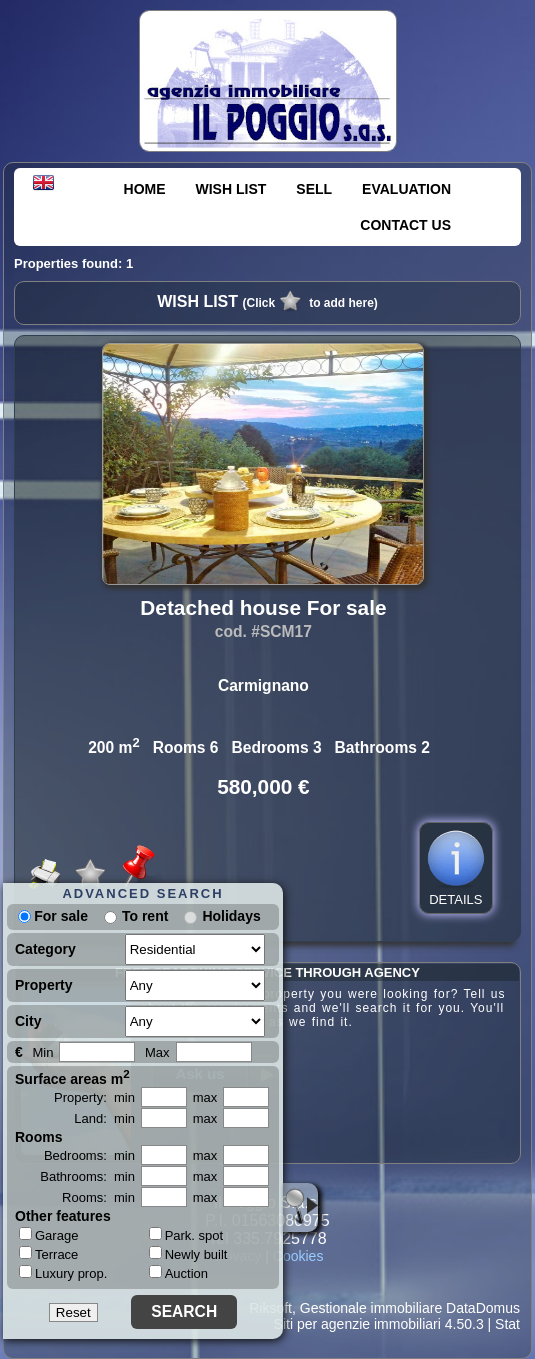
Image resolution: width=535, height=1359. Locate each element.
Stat (507, 1324)
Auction (178, 1273)
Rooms (38, 1137)
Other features (63, 1216)
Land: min (104, 1118)
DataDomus (483, 1308)
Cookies (298, 1256)
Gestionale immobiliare (371, 1308)
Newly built (188, 1254)
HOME (145, 189)
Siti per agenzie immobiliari (357, 1324)
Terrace (48, 1254)
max (205, 1097)
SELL (314, 189)
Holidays (231, 916)
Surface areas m (72, 1077)
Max (157, 1052)
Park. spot (186, 1235)
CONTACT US (405, 225)
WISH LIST (231, 189)
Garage (48, 1235)
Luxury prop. (63, 1273)
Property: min (94, 1097)
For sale (53, 916)
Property (44, 985)
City (28, 1021)
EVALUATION (406, 189)
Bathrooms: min (87, 1176)
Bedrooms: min (89, 1155)
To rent (145, 916)
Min (42, 1052)
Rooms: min (98, 1197)
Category (45, 949)
